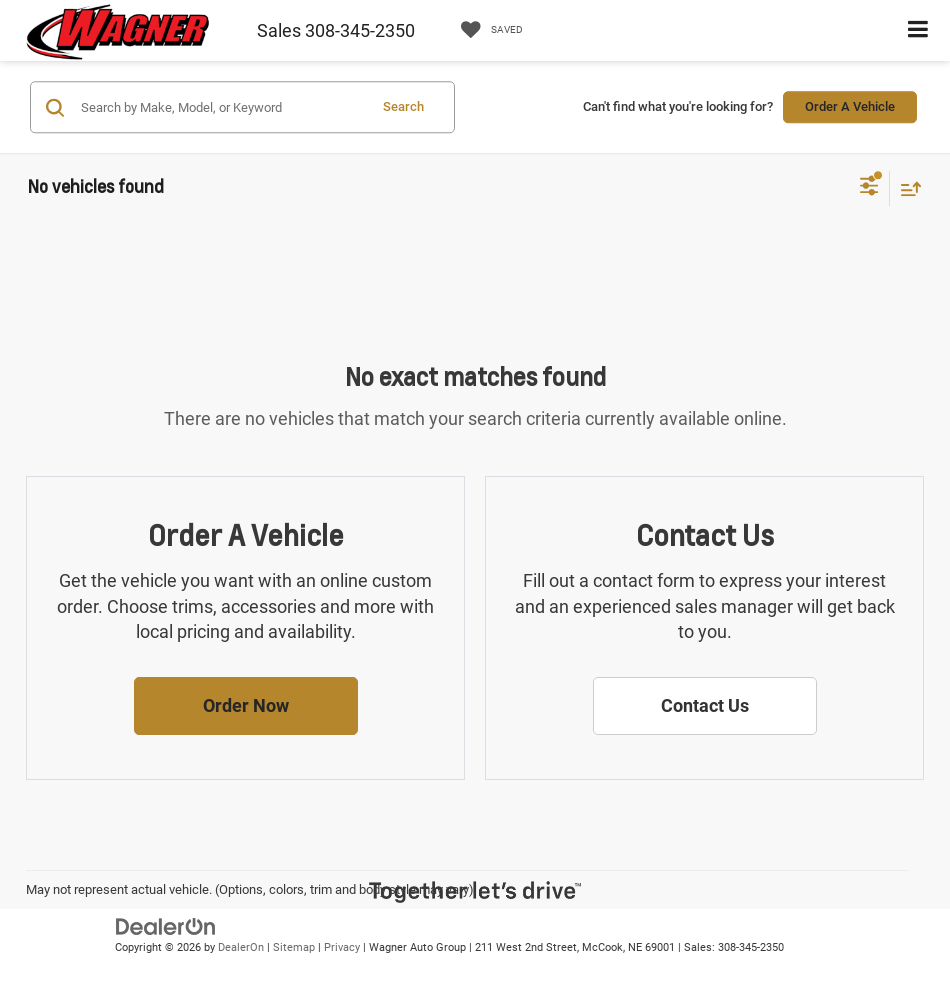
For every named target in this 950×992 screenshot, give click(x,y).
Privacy (342, 947)
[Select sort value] (906, 188)
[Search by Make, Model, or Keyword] (221, 107)
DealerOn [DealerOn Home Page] (241, 947)
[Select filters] (869, 188)
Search (403, 106)
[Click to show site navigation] (918, 30)
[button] (246, 706)
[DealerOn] (166, 925)
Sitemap (294, 947)
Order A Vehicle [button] (850, 106)
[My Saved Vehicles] (487, 30)
